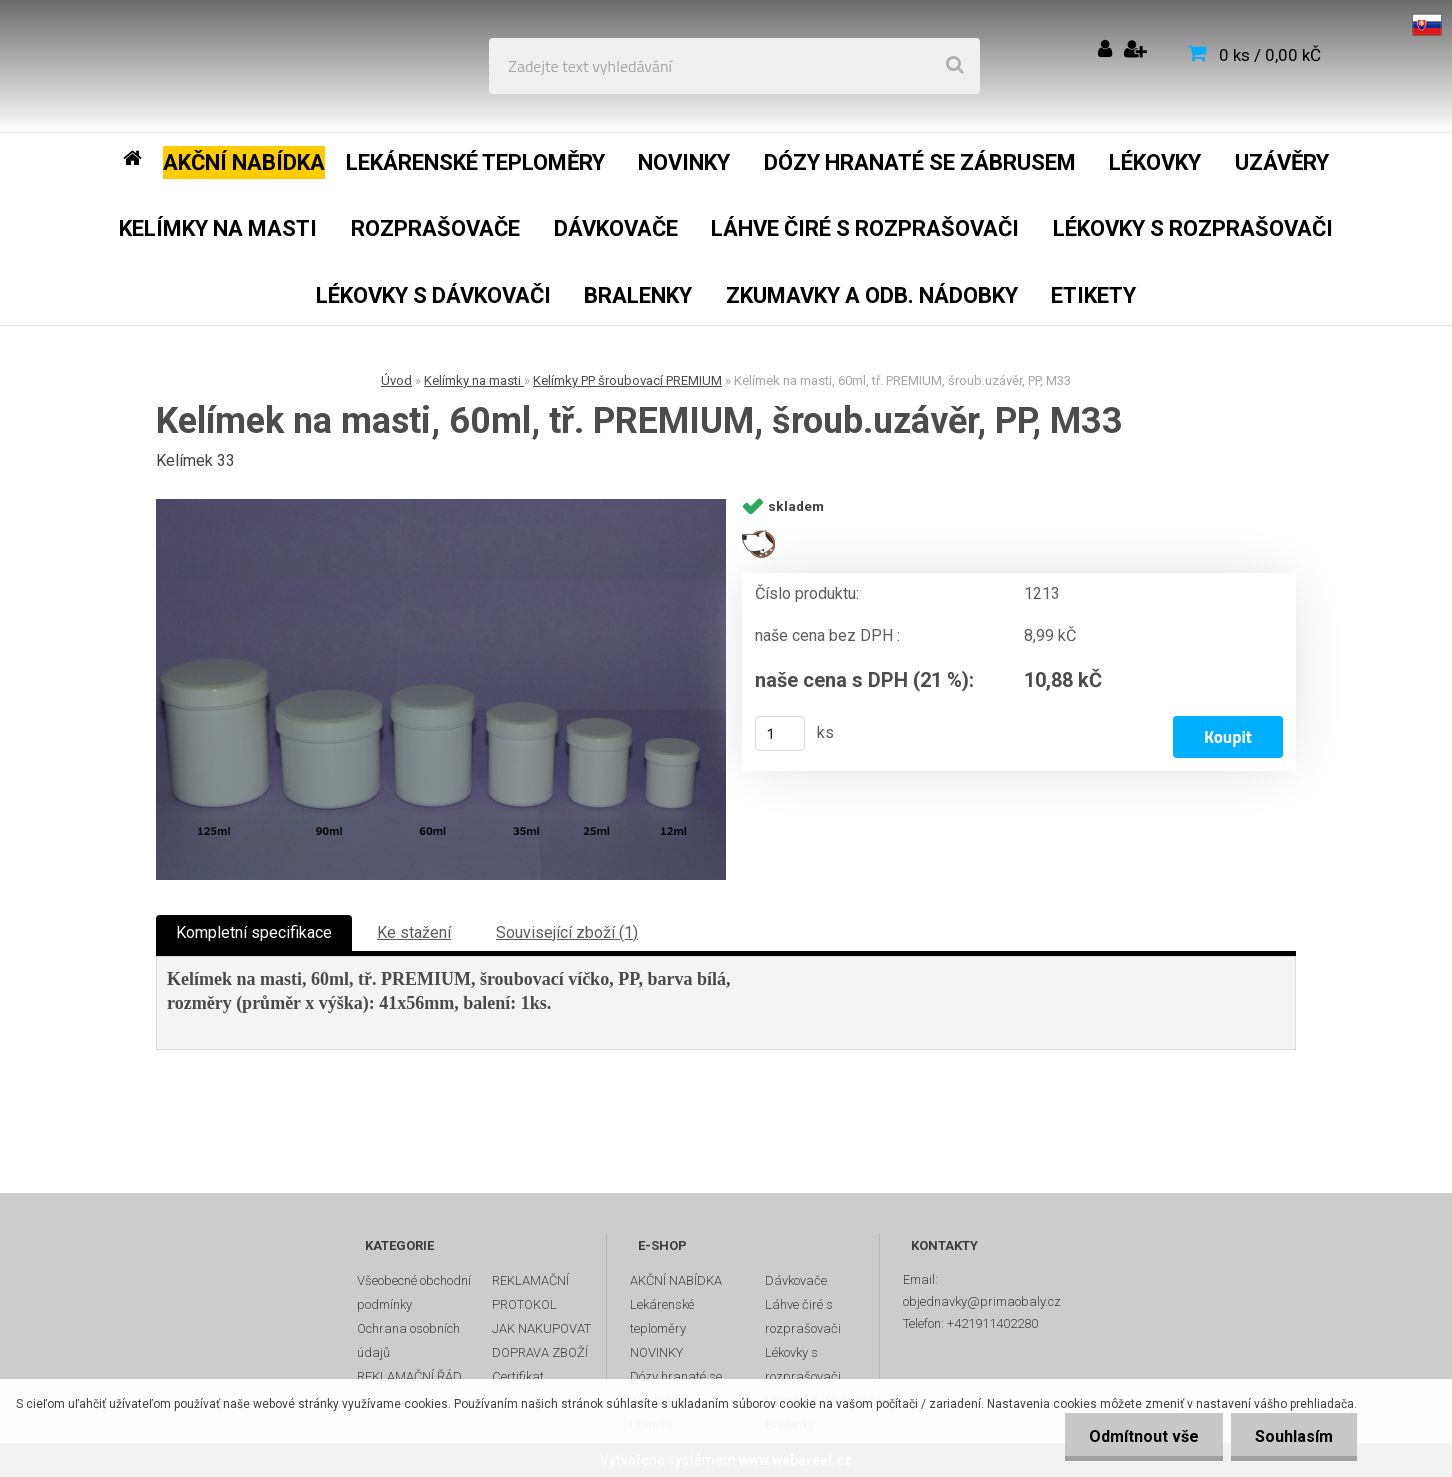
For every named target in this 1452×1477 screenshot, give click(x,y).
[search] (955, 66)
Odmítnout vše (1141, 1436)
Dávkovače (796, 1280)
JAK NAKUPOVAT (541, 1328)
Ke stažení (414, 932)
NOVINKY (656, 1352)
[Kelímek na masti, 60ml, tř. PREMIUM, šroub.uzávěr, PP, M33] (441, 689)
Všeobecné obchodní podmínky (414, 1292)
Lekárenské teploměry (662, 1316)
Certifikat (518, 1376)
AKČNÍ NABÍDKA (676, 1280)
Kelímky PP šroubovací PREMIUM (627, 380)
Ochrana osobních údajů (408, 1340)
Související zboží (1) (567, 932)
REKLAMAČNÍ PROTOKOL (530, 1292)
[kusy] (780, 733)
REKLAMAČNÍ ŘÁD (409, 1376)
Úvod (396, 380)
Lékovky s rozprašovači (803, 1364)
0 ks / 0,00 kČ (1270, 55)
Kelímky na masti (474, 380)
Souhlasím (1293, 1436)
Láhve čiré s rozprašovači (803, 1316)
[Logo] (161, 66)
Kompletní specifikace (254, 932)
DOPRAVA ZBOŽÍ (540, 1352)
